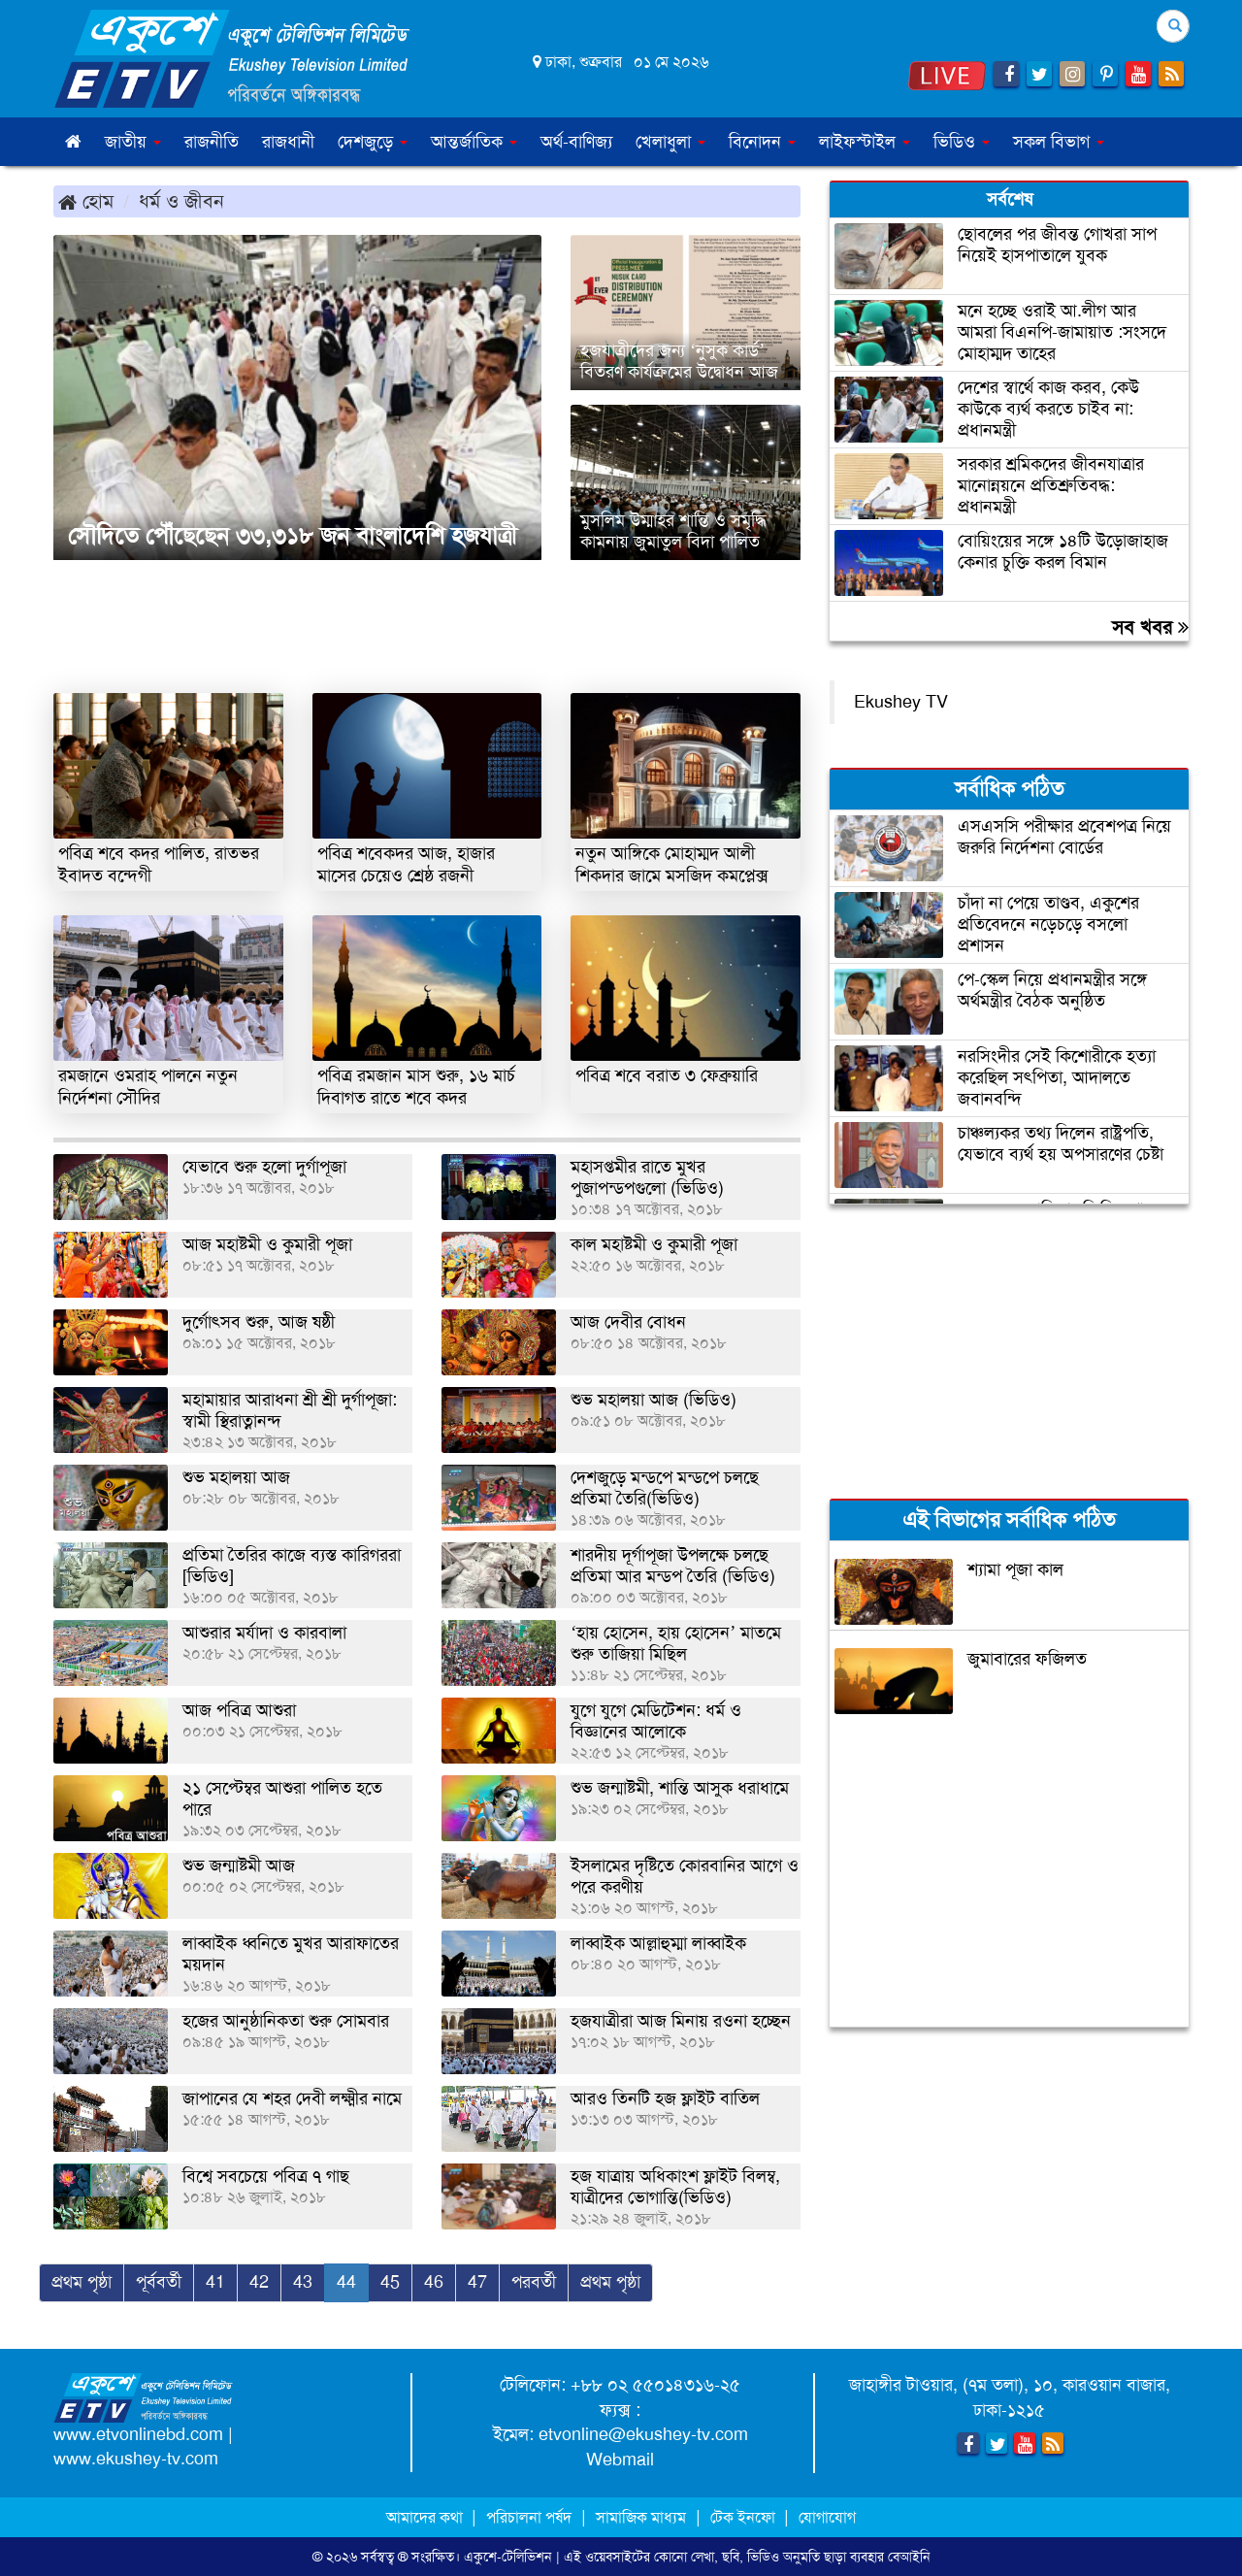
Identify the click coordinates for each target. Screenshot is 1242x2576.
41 (215, 2282)
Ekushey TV (901, 701)
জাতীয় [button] (133, 141)
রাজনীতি (211, 141)
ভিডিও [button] (961, 141)
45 (390, 2282)
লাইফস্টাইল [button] (864, 141)
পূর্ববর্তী (158, 2282)
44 (346, 2282)
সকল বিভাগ (1058, 141)
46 (433, 2282)
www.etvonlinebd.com (138, 2434)
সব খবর (1150, 627)
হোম (86, 201)
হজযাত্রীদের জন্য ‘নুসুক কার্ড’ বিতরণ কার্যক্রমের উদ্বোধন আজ (679, 361)
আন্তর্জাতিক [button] (474, 141)
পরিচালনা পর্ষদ (529, 2517)
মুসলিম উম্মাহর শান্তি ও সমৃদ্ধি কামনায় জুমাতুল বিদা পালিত (673, 531)
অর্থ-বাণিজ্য (576, 141)
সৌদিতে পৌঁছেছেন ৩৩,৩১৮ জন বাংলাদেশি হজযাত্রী (292, 535)
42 (259, 2282)
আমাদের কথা (426, 2517)
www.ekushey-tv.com (135, 2458)
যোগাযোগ (827, 2517)
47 (477, 2282)
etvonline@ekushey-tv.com (643, 2434)
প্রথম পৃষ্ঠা (81, 2282)
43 (302, 2282)
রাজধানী (288, 141)
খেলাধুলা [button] (670, 141)
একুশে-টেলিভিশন (508, 2556)
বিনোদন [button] (762, 141)
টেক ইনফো (744, 2517)
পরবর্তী (533, 2282)
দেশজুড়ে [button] (373, 141)
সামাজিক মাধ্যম (641, 2517)
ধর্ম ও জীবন (181, 201)
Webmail (620, 2459)
